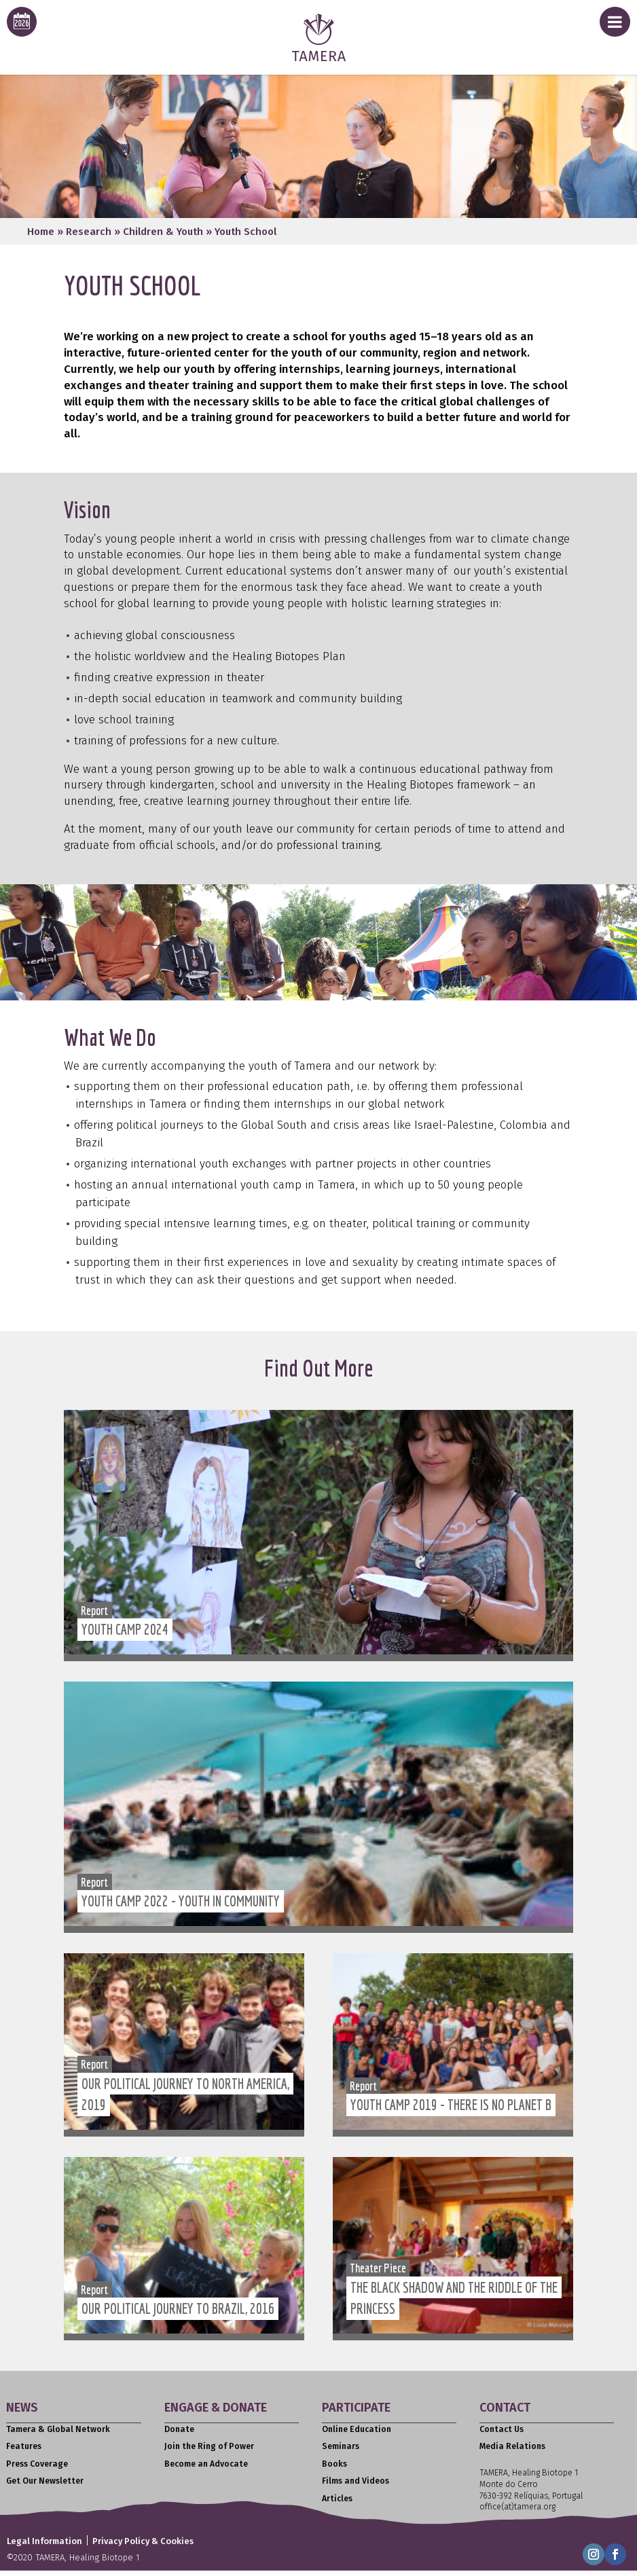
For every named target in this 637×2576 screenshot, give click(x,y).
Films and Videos (355, 2481)
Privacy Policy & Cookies (143, 2541)
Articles (337, 2498)
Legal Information (44, 2541)
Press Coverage (37, 2464)
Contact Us (501, 2429)
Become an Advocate (206, 2464)
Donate (179, 2429)
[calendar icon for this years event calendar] (22, 22)
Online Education (356, 2429)
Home (40, 231)
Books (334, 2464)
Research (88, 231)
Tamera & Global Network (58, 2429)
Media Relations (512, 2446)
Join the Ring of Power (209, 2446)
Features (23, 2446)
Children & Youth (163, 231)
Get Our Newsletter (45, 2481)
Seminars (340, 2446)
